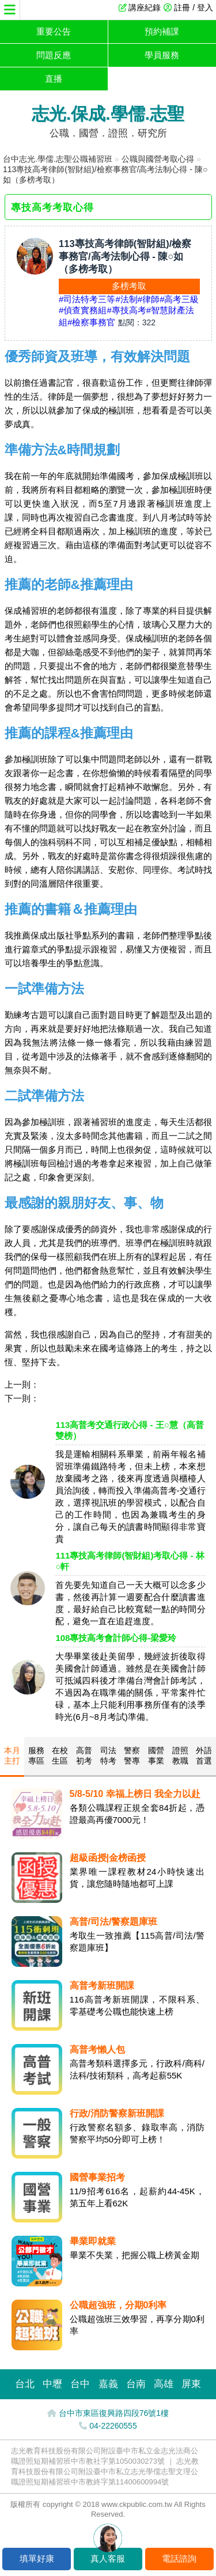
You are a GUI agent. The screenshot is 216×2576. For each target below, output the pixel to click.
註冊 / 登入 (193, 7)
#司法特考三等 (87, 299)
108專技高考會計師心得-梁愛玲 (115, 1638)
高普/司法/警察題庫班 (114, 1922)
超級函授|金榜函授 (108, 1858)
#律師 (149, 299)
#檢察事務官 (91, 322)
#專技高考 (126, 310)
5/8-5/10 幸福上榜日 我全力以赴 (135, 1794)
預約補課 (162, 31)
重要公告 (53, 31)
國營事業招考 (97, 2177)
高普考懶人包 (97, 2049)
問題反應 (53, 55)
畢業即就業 (93, 2241)
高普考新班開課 (102, 1985)
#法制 (126, 299)
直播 (53, 78)
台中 (80, 2384)
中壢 (52, 2384)
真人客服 (107, 2558)
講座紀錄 (144, 7)
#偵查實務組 (83, 310)
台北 (25, 2384)
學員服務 (162, 55)
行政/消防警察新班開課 (117, 2113)
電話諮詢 (179, 2558)
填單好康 (37, 2558)
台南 (136, 2384)
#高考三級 (179, 299)
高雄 (163, 2384)
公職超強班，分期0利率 (118, 2305)
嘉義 (108, 2384)
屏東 (191, 2384)
